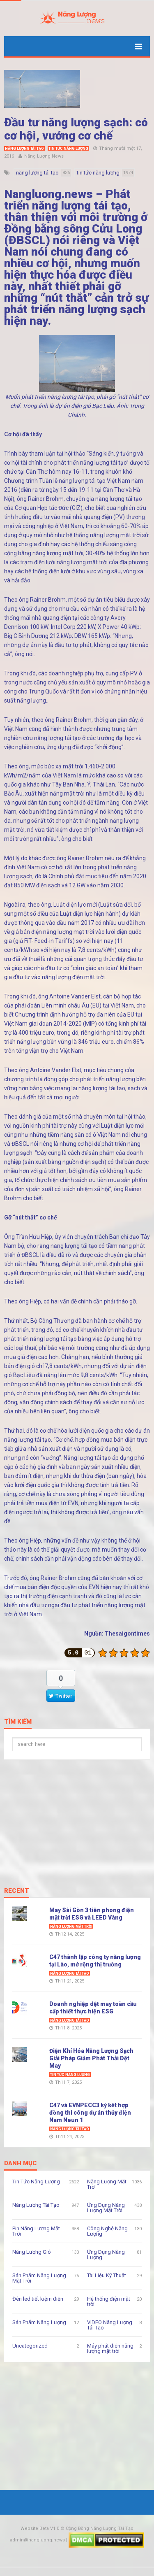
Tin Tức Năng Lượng (68, 149)
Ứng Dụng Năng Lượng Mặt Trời (106, 2207)
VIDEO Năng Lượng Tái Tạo (109, 2325)
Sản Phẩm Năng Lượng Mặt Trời (39, 2278)
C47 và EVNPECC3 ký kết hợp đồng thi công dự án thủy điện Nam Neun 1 (90, 2112)
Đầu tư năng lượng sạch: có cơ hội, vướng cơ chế (76, 129)
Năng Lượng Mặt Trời (71, 1926)
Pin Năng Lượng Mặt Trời (36, 2231)
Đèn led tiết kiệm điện (37, 2298)
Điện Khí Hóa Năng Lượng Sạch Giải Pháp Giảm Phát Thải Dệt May (91, 2058)
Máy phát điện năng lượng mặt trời (110, 2348)
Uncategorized (30, 2345)
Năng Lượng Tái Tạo (24, 149)
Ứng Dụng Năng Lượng (106, 2254)
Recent (16, 1891)
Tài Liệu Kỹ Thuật (106, 2275)
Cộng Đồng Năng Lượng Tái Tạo (99, 2528)
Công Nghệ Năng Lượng (107, 2231)
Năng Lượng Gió (31, 2252)
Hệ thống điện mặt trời (108, 2301)
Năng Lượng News (44, 156)
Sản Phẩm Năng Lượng (39, 2322)
